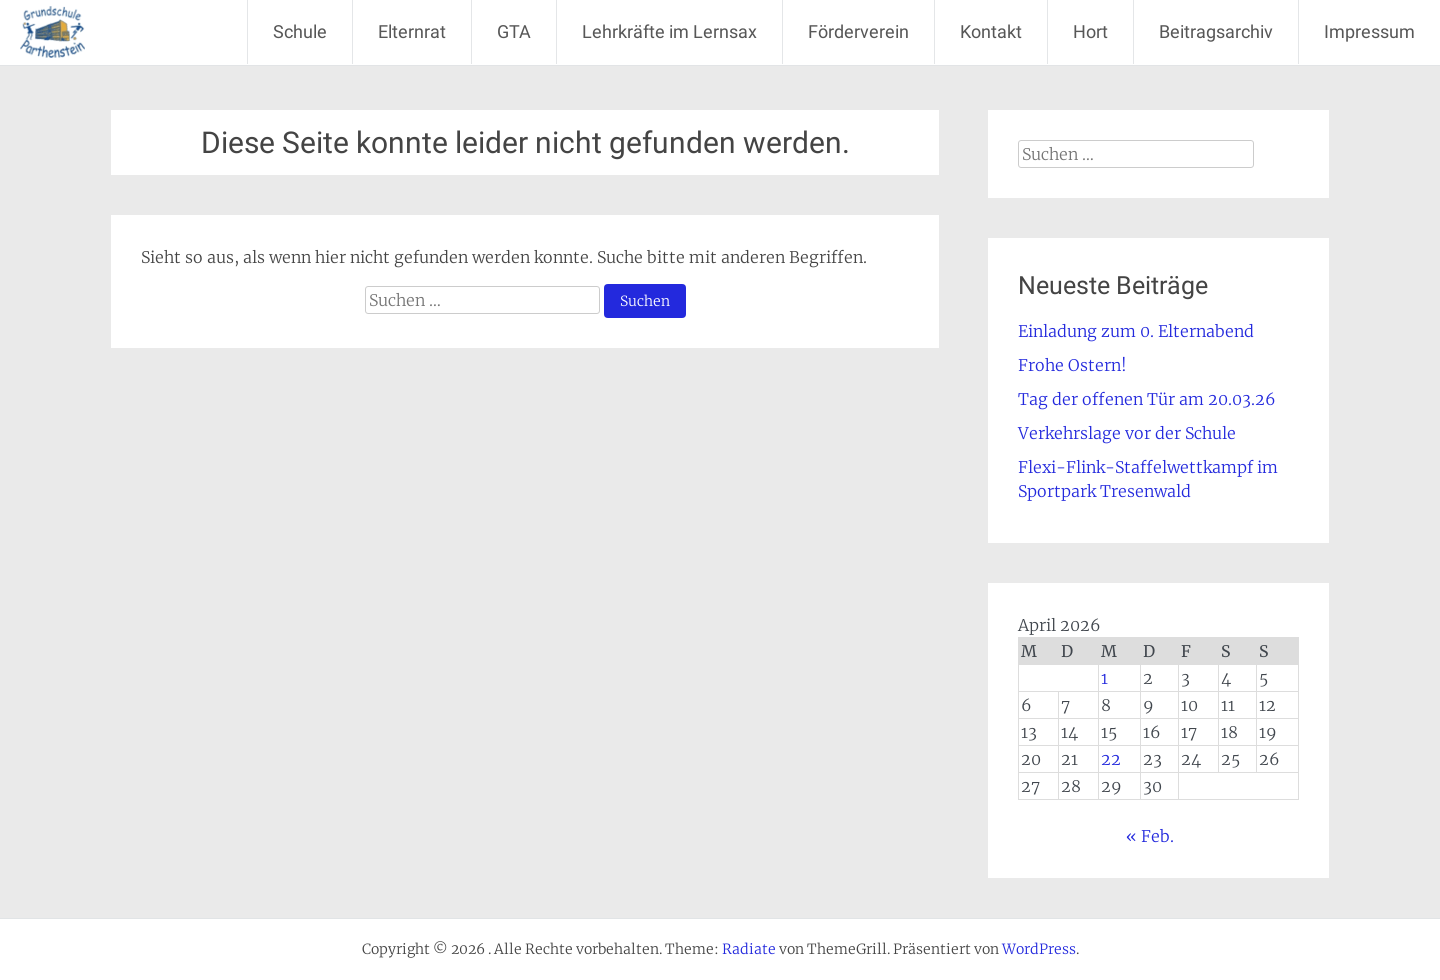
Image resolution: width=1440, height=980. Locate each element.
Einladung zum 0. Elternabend (1136, 331)
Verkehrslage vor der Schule (1127, 433)
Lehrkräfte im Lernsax (669, 31)
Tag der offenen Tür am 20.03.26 (1147, 399)
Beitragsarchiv (1216, 31)
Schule (300, 31)
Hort (1090, 31)
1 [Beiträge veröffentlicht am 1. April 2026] (1104, 678)
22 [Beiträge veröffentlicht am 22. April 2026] (1111, 759)
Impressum (1369, 31)
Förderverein (858, 31)
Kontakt (991, 31)
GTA (514, 31)
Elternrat (412, 31)
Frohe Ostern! (1072, 365)
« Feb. (1150, 836)
